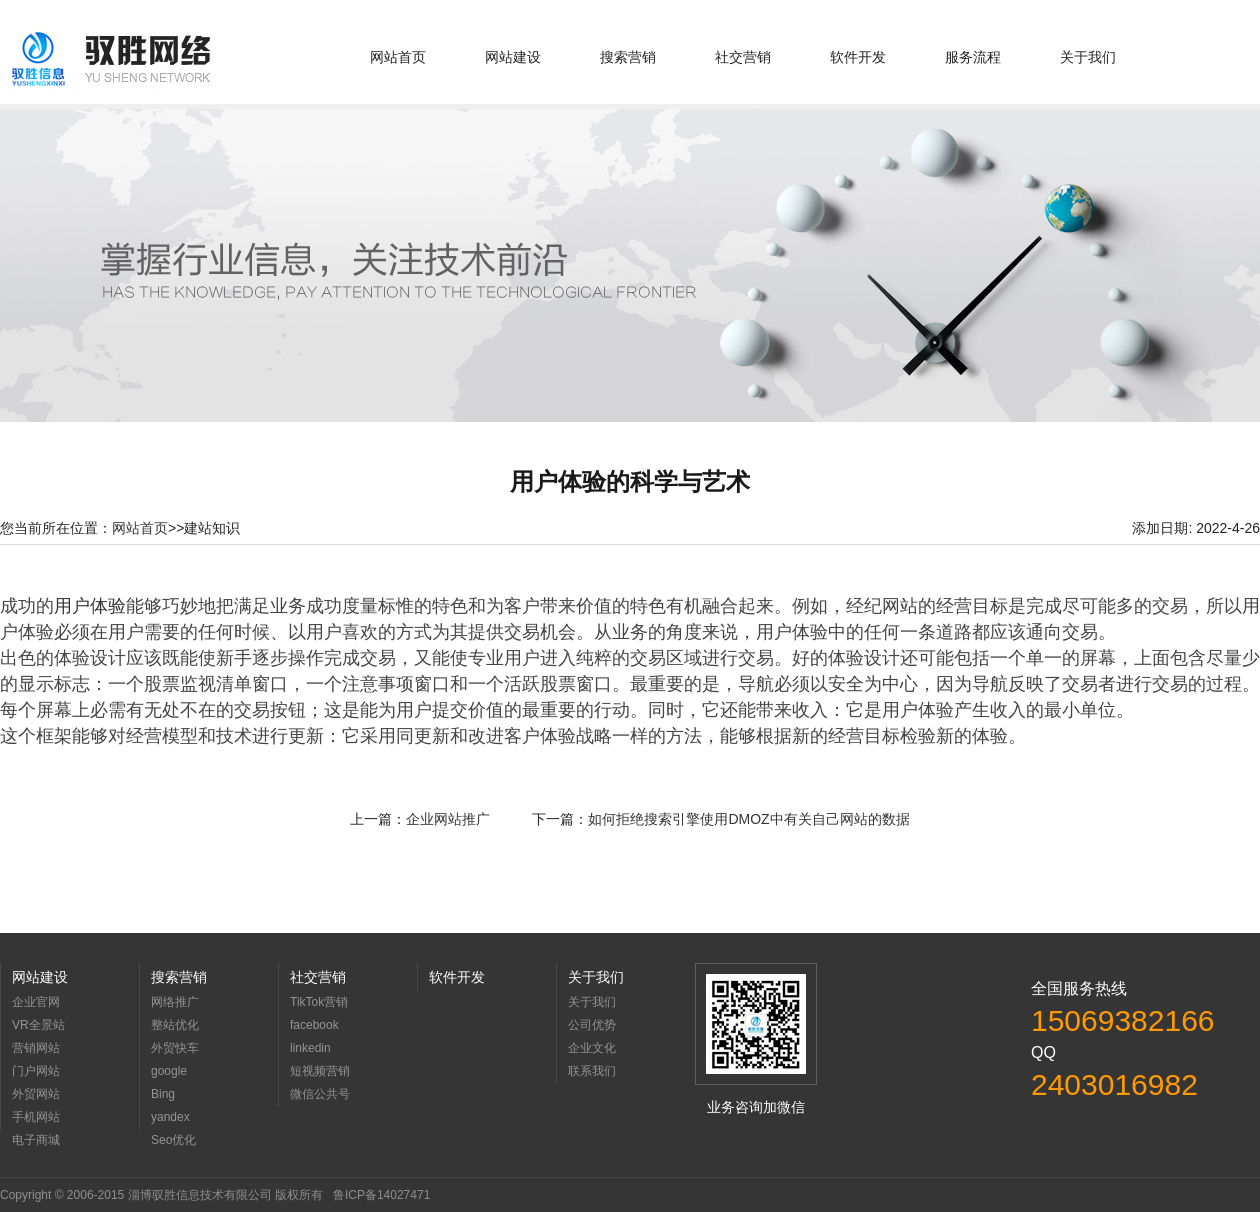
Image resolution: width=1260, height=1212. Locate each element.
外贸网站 (36, 1094)
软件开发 (858, 57)
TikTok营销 (319, 1002)
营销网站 (36, 1048)
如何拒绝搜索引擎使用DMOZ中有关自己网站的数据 (748, 819)
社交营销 (743, 57)
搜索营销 (628, 57)
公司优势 (592, 1025)
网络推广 (175, 1002)
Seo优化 (173, 1140)
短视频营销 (320, 1071)
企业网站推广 (448, 819)
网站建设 (513, 57)
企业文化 (592, 1048)
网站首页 (398, 57)
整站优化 (175, 1025)
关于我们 (1088, 57)
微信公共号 (320, 1094)
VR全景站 (38, 1025)
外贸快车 (175, 1048)
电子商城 (36, 1140)
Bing (163, 1094)
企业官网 (36, 1002)
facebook (314, 1025)
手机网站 (36, 1117)
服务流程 (973, 57)
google (169, 1071)
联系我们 (592, 1071)
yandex (170, 1117)
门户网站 (36, 1071)
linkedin (310, 1048)
